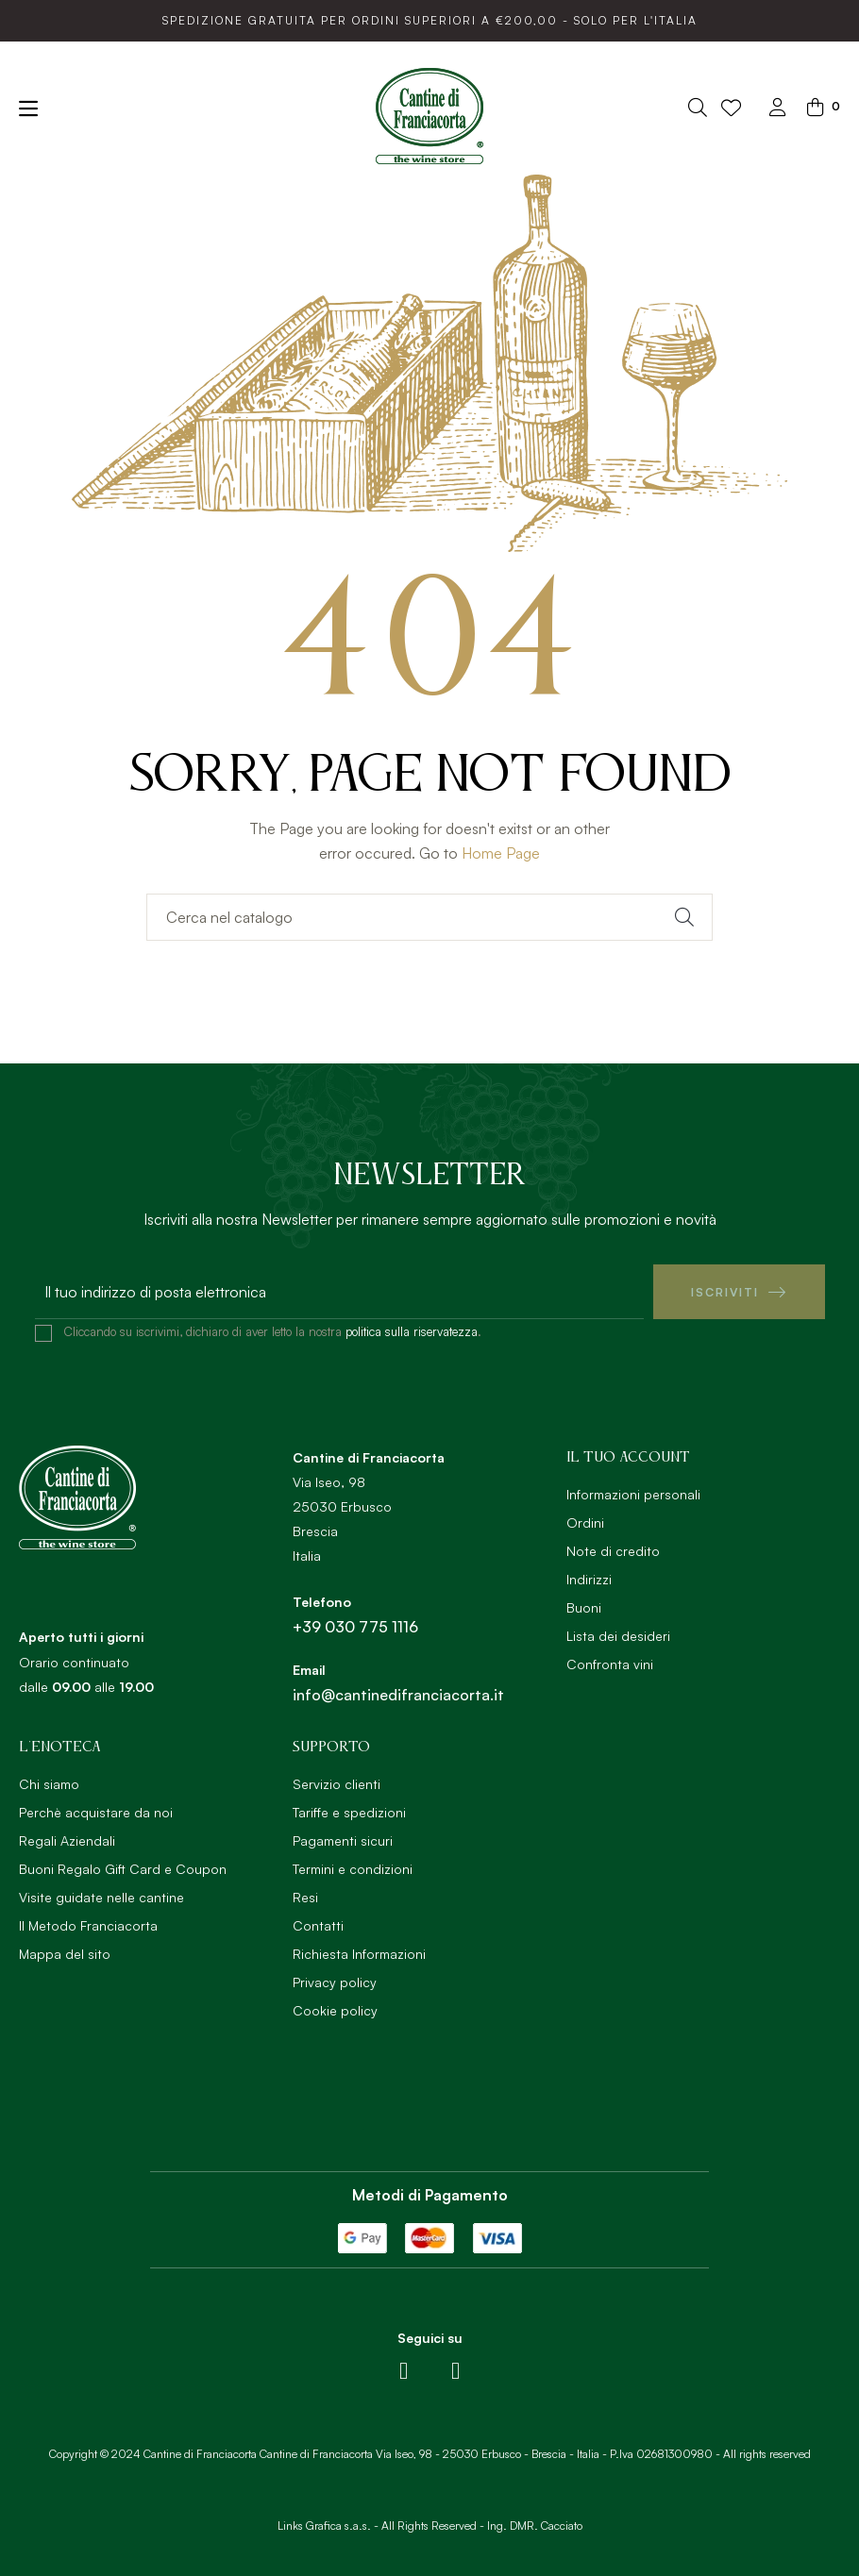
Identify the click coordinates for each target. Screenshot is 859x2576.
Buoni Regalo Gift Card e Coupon (123, 1869)
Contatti (318, 1925)
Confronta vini (609, 1664)
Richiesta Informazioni (359, 1954)
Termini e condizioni (353, 1869)
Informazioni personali (633, 1494)
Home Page (501, 853)
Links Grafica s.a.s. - (328, 2525)
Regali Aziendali (67, 1840)
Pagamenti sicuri (343, 1840)
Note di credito (613, 1551)
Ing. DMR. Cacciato (534, 2525)
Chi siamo (49, 1784)
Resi (305, 1897)
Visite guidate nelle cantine (101, 1897)
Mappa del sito (64, 1954)
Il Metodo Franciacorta (88, 1925)
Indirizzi (589, 1579)
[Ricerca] (429, 917)
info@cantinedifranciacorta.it (398, 1694)
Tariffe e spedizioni (349, 1812)
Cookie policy (335, 2010)
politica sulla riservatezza (411, 1331)
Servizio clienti (336, 1784)
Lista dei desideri (618, 1636)
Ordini (585, 1522)
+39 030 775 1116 (355, 1626)
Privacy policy (335, 1982)
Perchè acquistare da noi (96, 1812)
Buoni (583, 1607)
